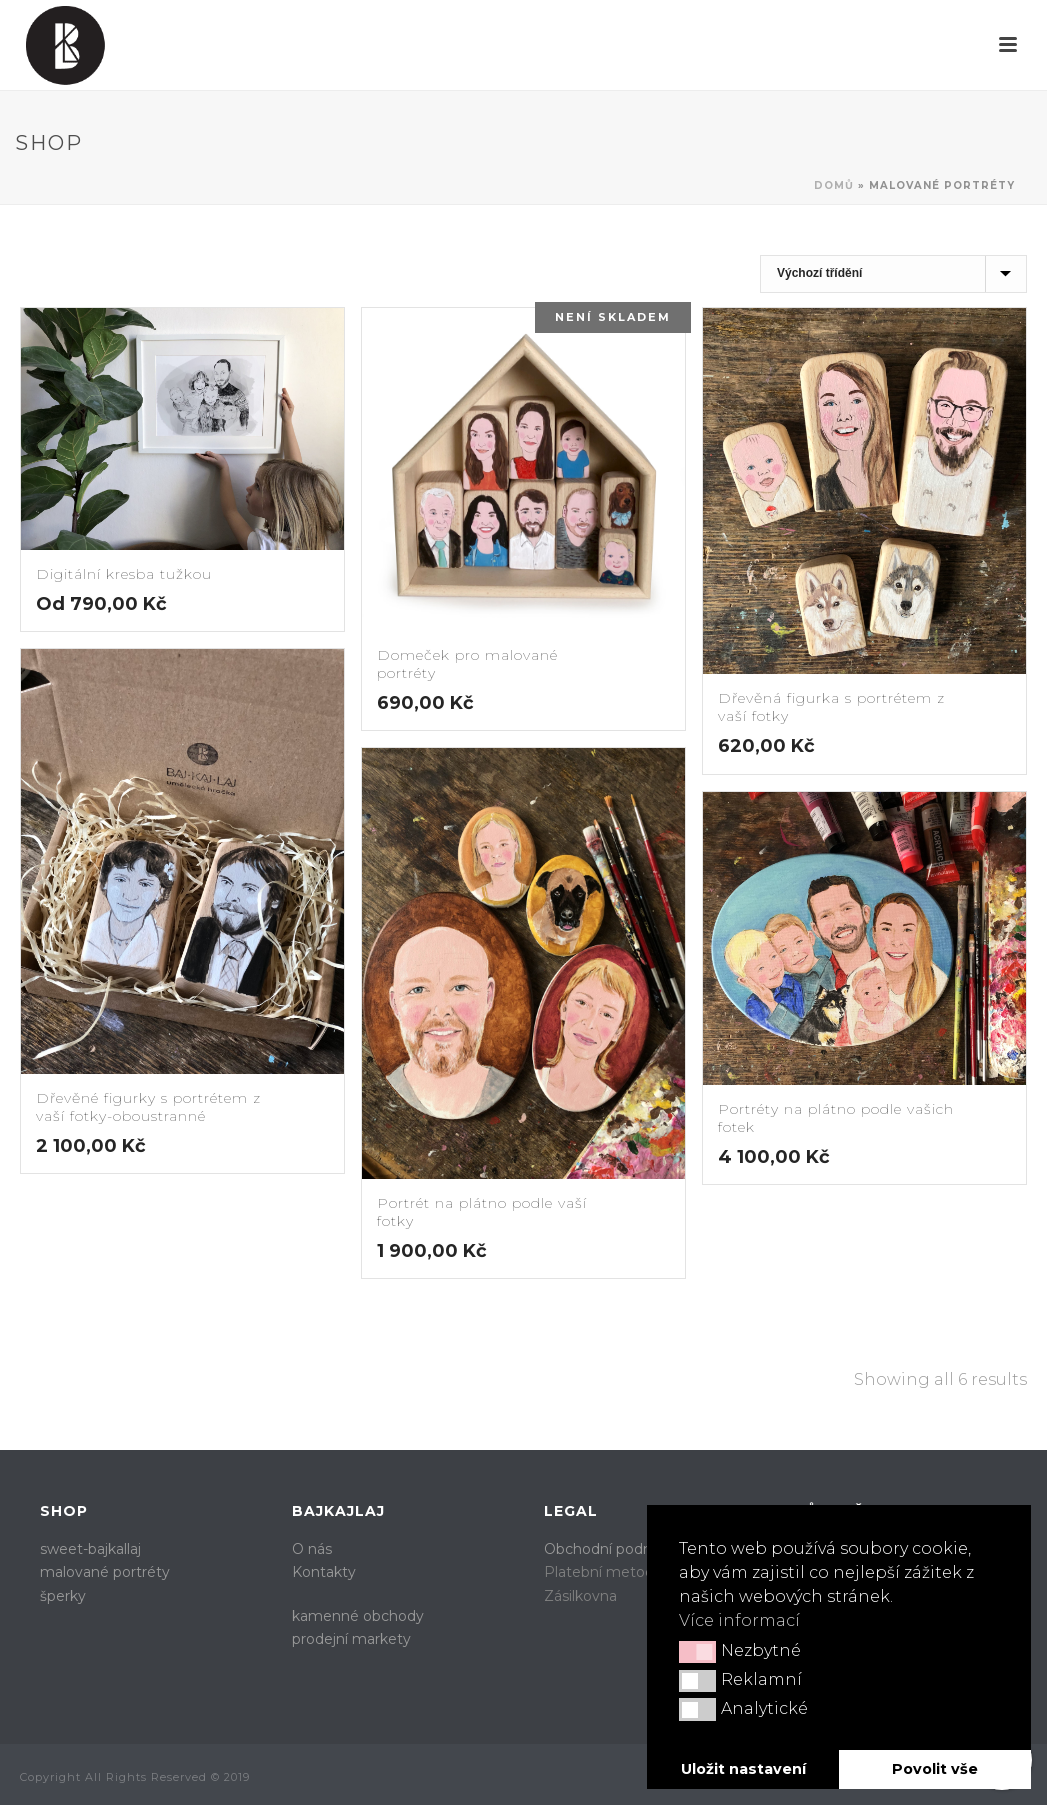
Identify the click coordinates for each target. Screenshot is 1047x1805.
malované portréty (105, 1572)
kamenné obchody (358, 1616)
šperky (63, 1596)
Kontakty (324, 1572)
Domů (834, 185)
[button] (697, 1652)
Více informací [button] (739, 1620)
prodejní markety (351, 1639)
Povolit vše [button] (935, 1769)
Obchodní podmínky (615, 1549)
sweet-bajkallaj (90, 1549)
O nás (312, 1549)
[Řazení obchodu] (893, 274)
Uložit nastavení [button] (743, 1769)
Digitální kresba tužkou (124, 574)
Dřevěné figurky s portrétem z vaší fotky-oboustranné (148, 1107)
